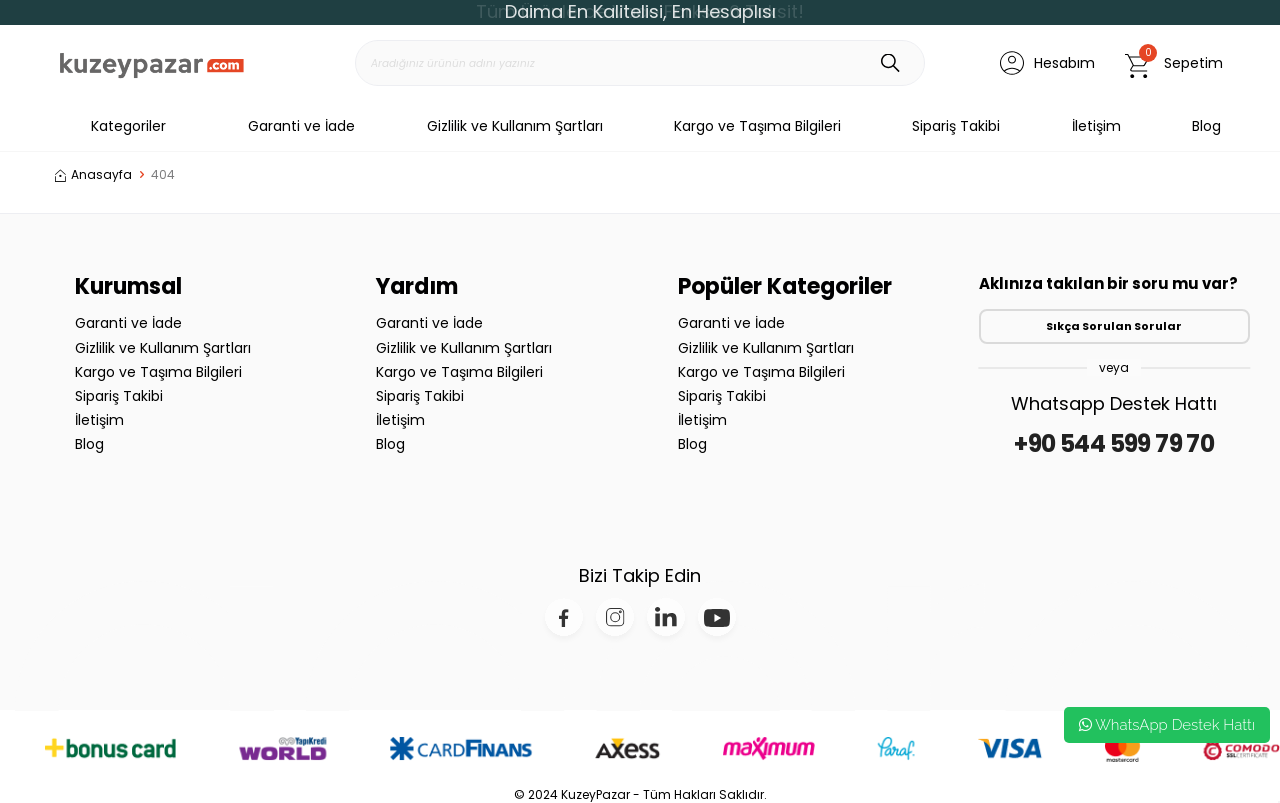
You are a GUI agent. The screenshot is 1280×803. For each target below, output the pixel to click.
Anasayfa (93, 175)
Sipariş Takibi (956, 126)
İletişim (1096, 126)
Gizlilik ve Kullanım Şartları (515, 126)
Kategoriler (110, 126)
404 (163, 175)
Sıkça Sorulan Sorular (1114, 326)
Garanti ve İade (301, 126)
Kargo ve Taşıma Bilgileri (757, 126)
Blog (1206, 126)
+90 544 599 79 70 (1114, 444)
